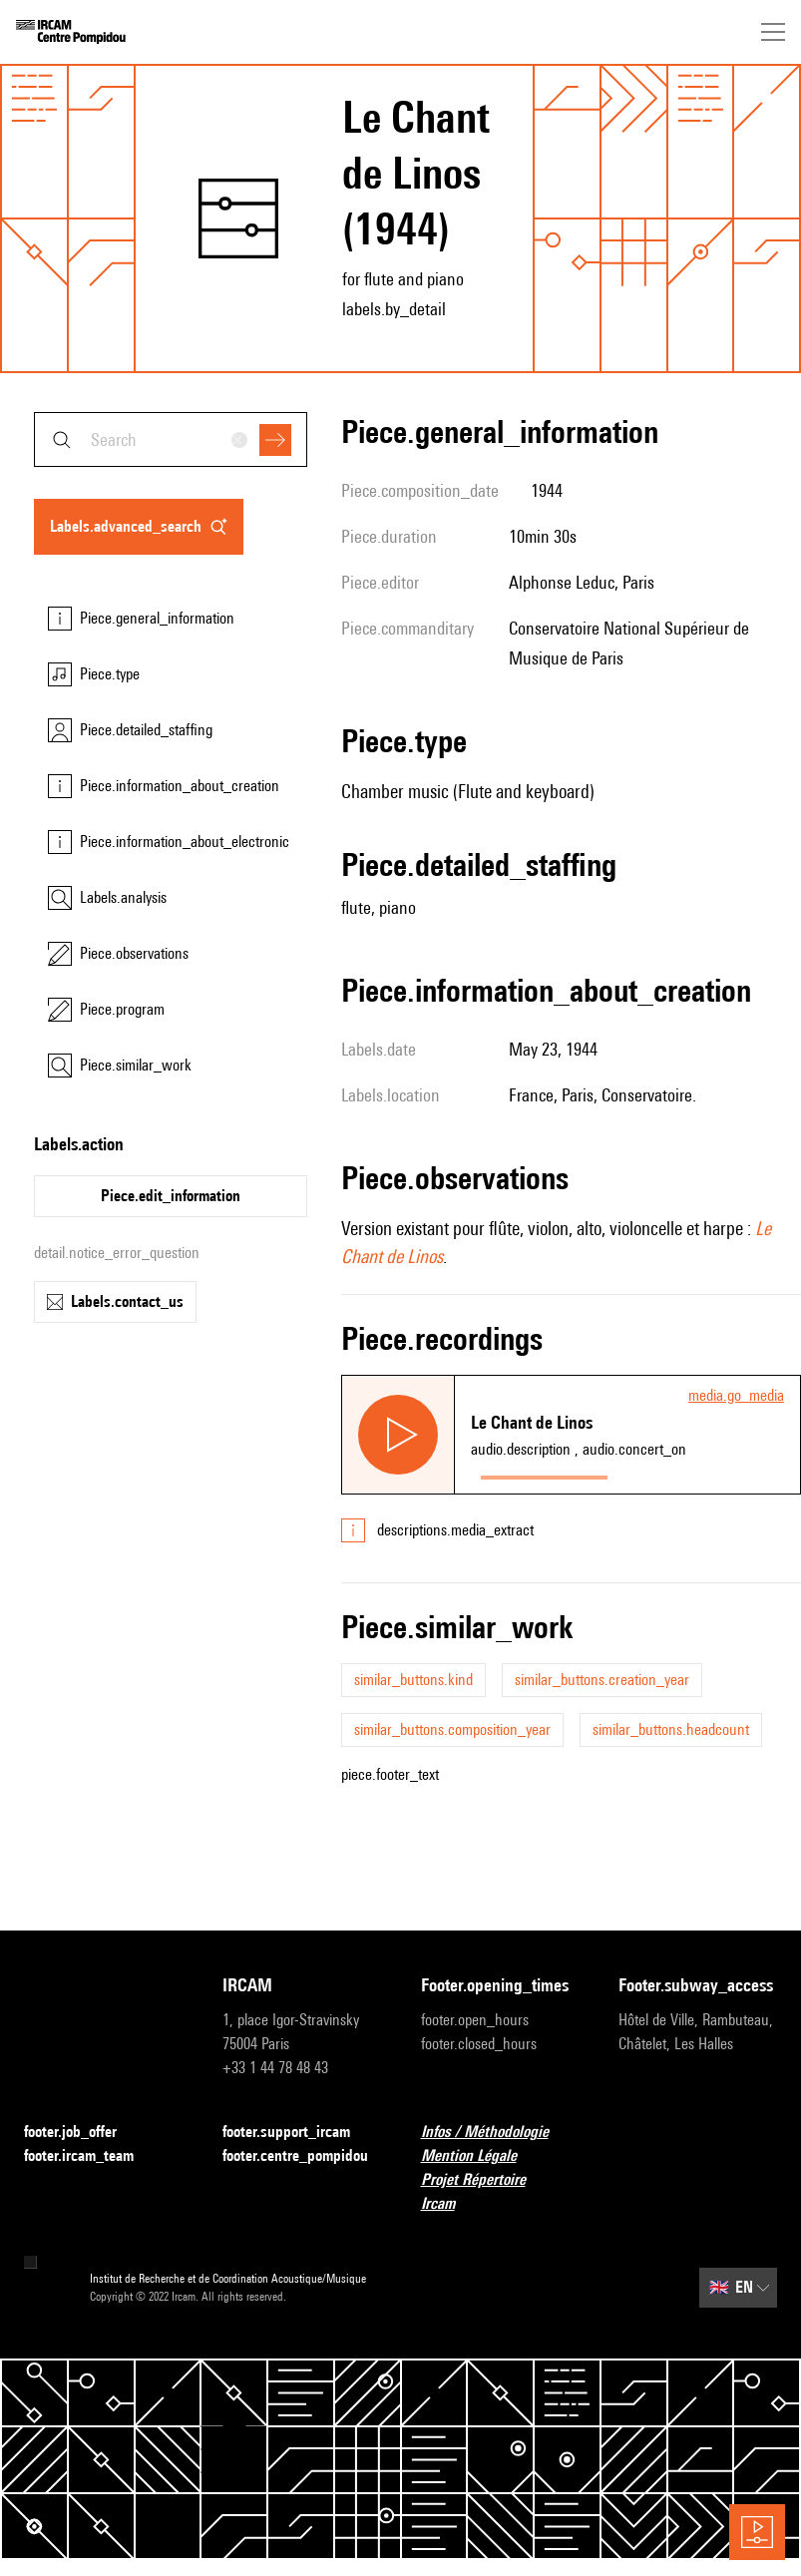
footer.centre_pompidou (301, 2156)
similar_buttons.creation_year (602, 1679)
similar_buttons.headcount (671, 1729)
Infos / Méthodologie (497, 2132)
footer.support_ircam (298, 2132)
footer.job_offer (82, 2132)
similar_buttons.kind (413, 1679)
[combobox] (170, 439)
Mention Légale (481, 2156)
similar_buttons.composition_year (452, 1729)
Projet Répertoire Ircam (500, 2191)
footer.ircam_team (91, 2156)
